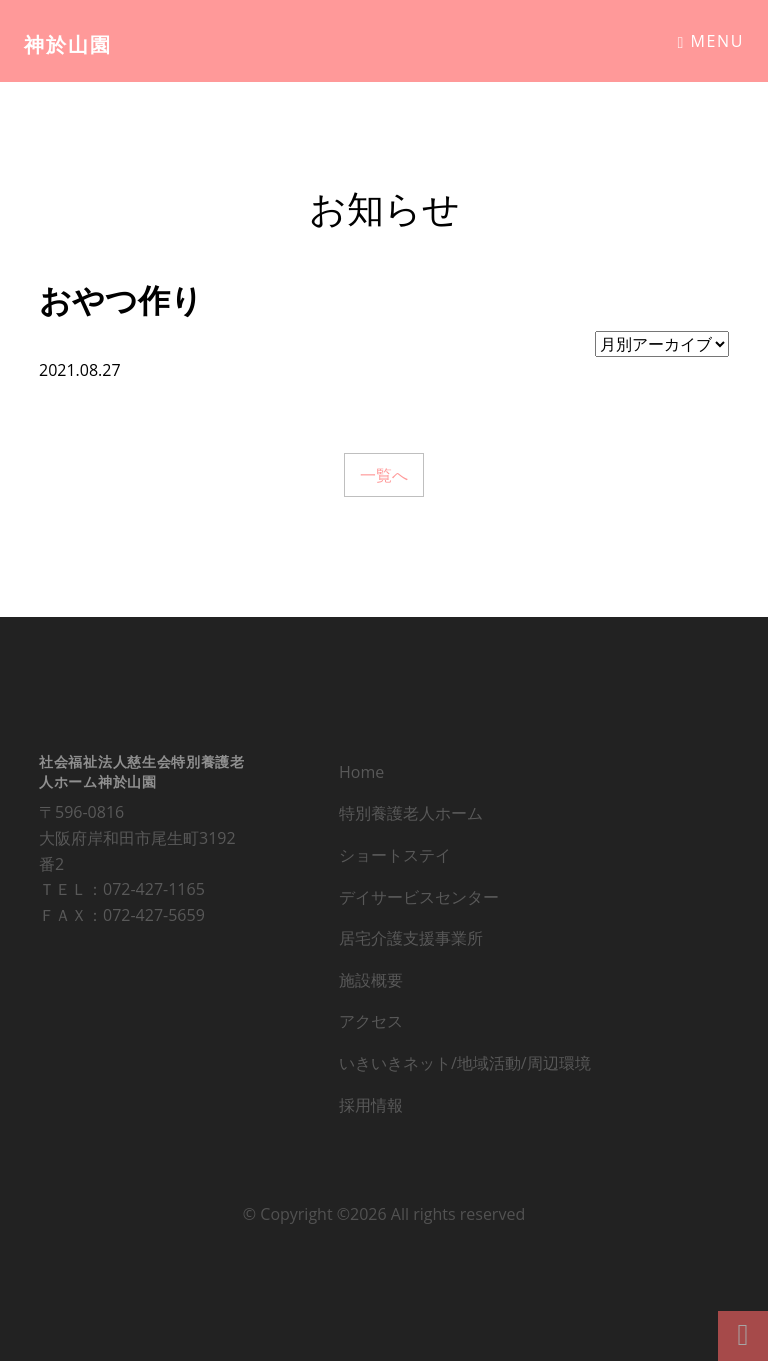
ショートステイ (395, 859)
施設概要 (371, 984)
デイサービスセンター (419, 901)
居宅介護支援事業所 (411, 942)
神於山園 (68, 44)
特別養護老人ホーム (411, 817)
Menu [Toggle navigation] (710, 41)
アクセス (371, 1025)
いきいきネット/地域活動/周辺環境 (465, 1067)
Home (361, 776)
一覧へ (384, 475)
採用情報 (371, 1109)
